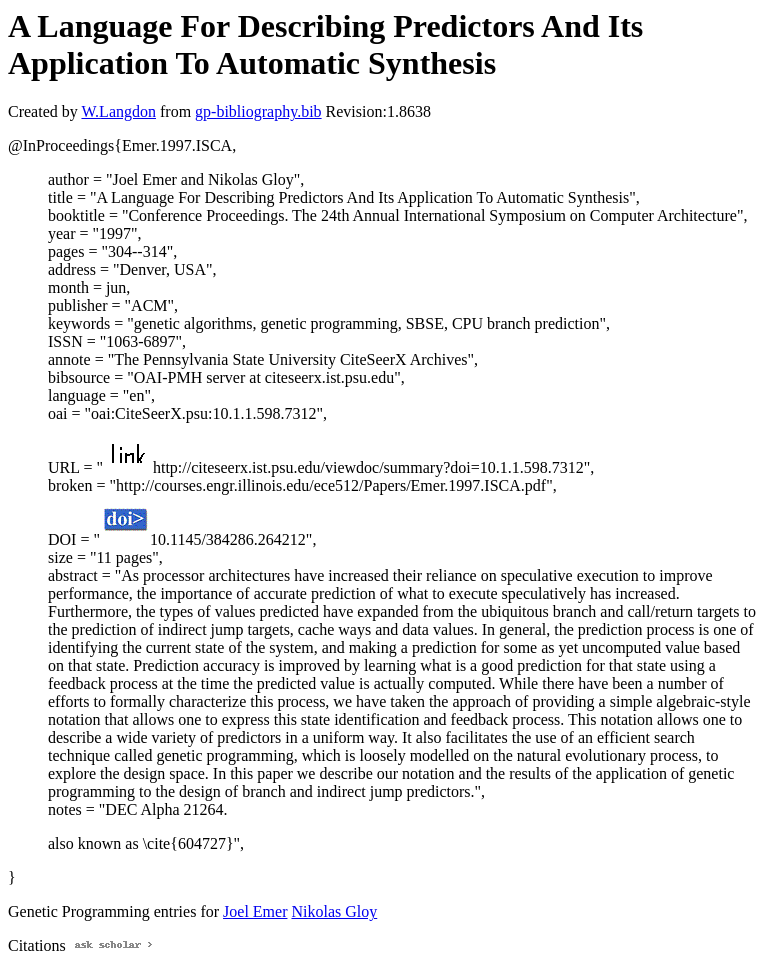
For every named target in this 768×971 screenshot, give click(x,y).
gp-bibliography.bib (258, 111)
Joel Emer (255, 911)
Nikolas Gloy (334, 911)
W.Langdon (118, 111)
